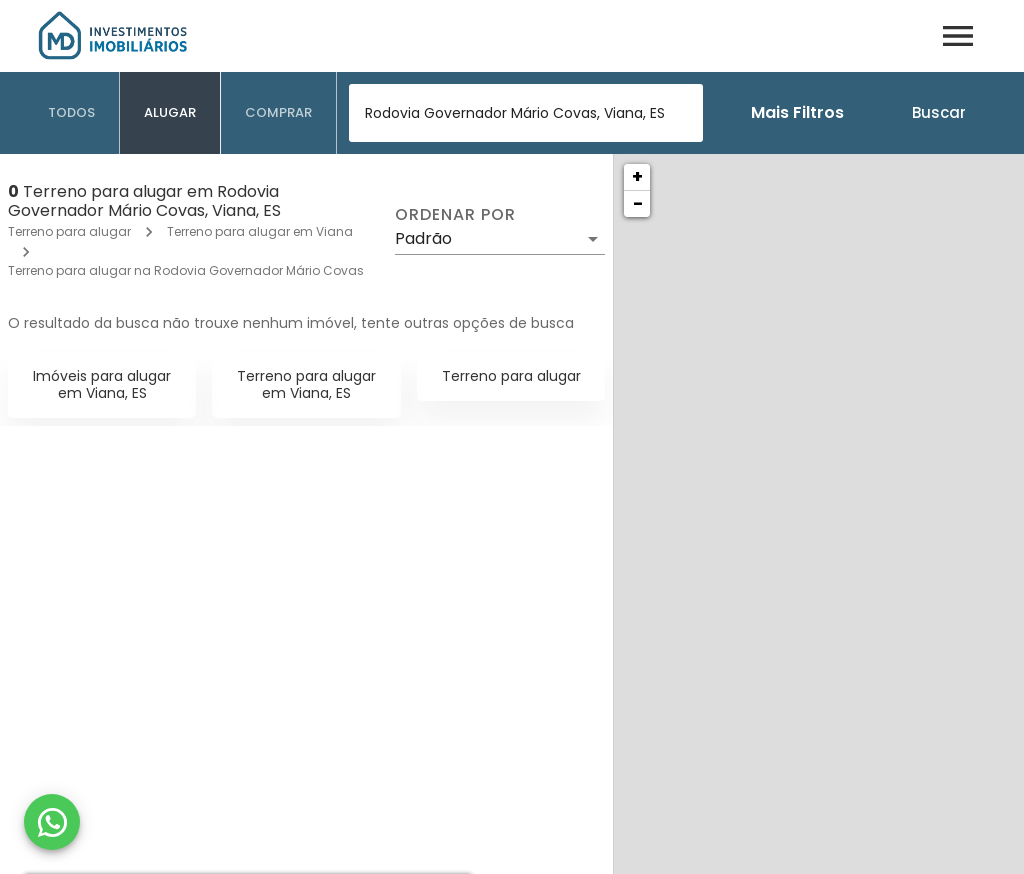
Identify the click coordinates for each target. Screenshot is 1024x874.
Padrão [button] (423, 238)
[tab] (72, 113)
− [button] (638, 203)
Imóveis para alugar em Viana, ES (102, 384)
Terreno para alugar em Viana (260, 231)
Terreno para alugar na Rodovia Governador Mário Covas (186, 270)
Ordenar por (455, 215)
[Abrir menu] (958, 36)
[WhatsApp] (52, 822)
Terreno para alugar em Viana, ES (306, 384)
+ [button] (637, 176)
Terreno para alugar (69, 231)
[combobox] (526, 113)
